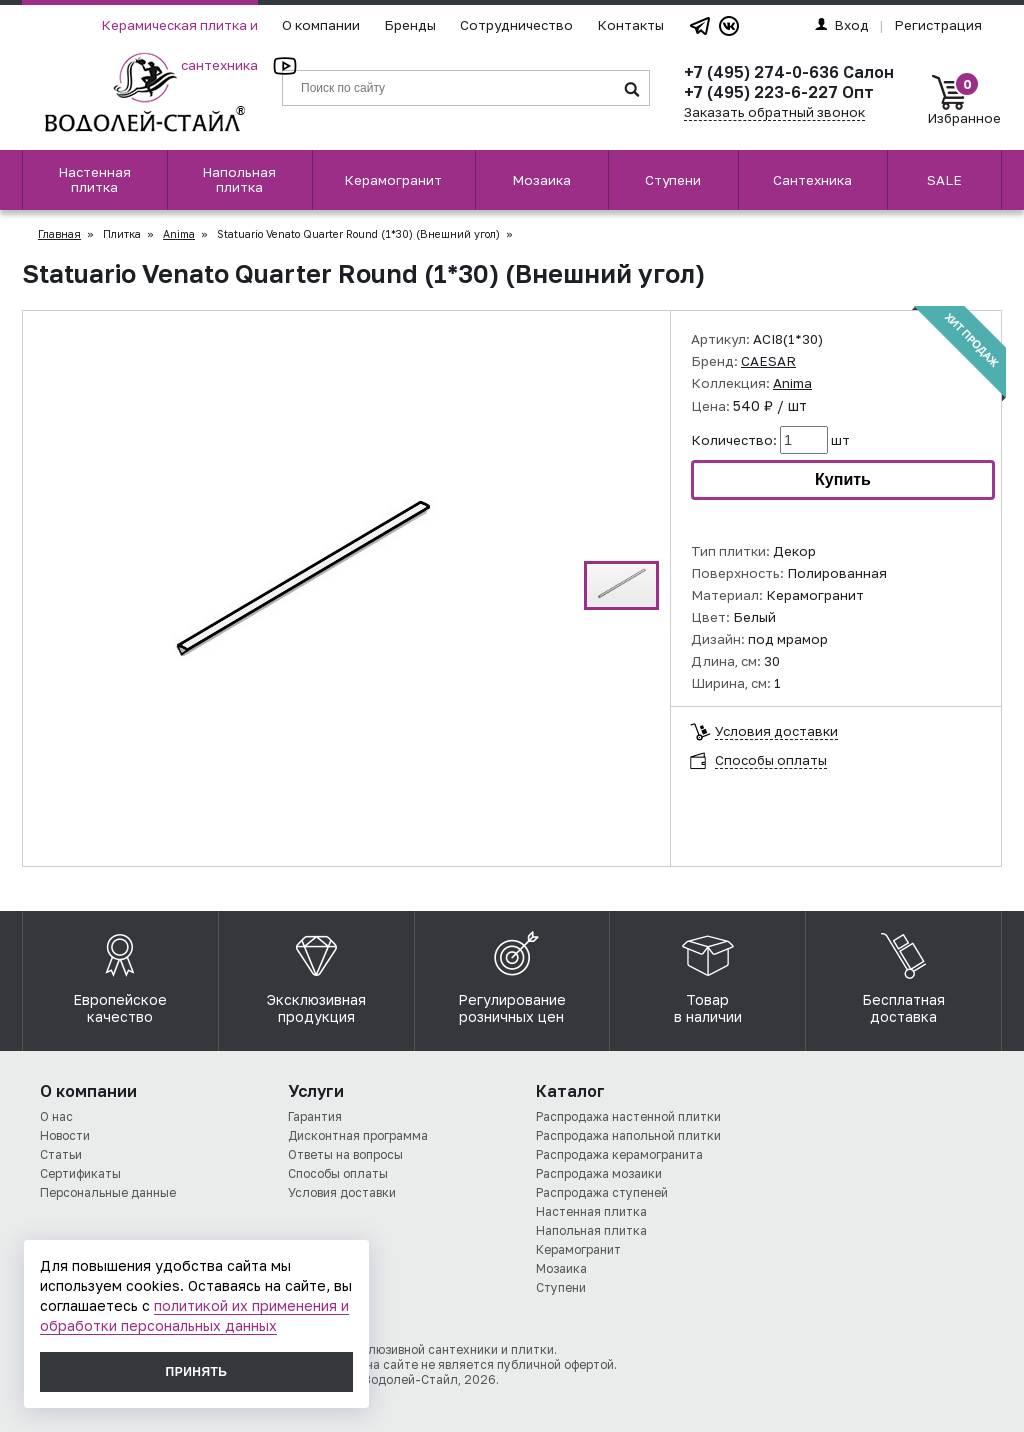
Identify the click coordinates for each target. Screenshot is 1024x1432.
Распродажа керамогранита (619, 1154)
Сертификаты (80, 1173)
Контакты (630, 25)
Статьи (61, 1154)
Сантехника (812, 180)
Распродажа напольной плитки (628, 1135)
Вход (842, 25)
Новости (65, 1135)
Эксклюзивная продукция (316, 973)
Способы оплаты (771, 760)
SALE (944, 180)
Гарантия (315, 1116)
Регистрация (938, 25)
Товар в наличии (708, 973)
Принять (197, 1372)
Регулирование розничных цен (512, 973)
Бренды (410, 25)
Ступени (673, 180)
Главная (59, 234)
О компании (321, 25)
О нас (56, 1116)
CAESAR (768, 361)
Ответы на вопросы (345, 1154)
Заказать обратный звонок (774, 112)
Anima (179, 234)
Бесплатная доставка (903, 973)
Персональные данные (108, 1192)
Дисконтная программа (358, 1135)
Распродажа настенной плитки (628, 1116)
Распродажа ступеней (602, 1192)
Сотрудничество (516, 25)
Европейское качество (120, 973)
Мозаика (541, 180)
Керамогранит (393, 180)
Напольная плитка (239, 179)
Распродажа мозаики (599, 1173)
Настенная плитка (94, 179)
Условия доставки (776, 731)
